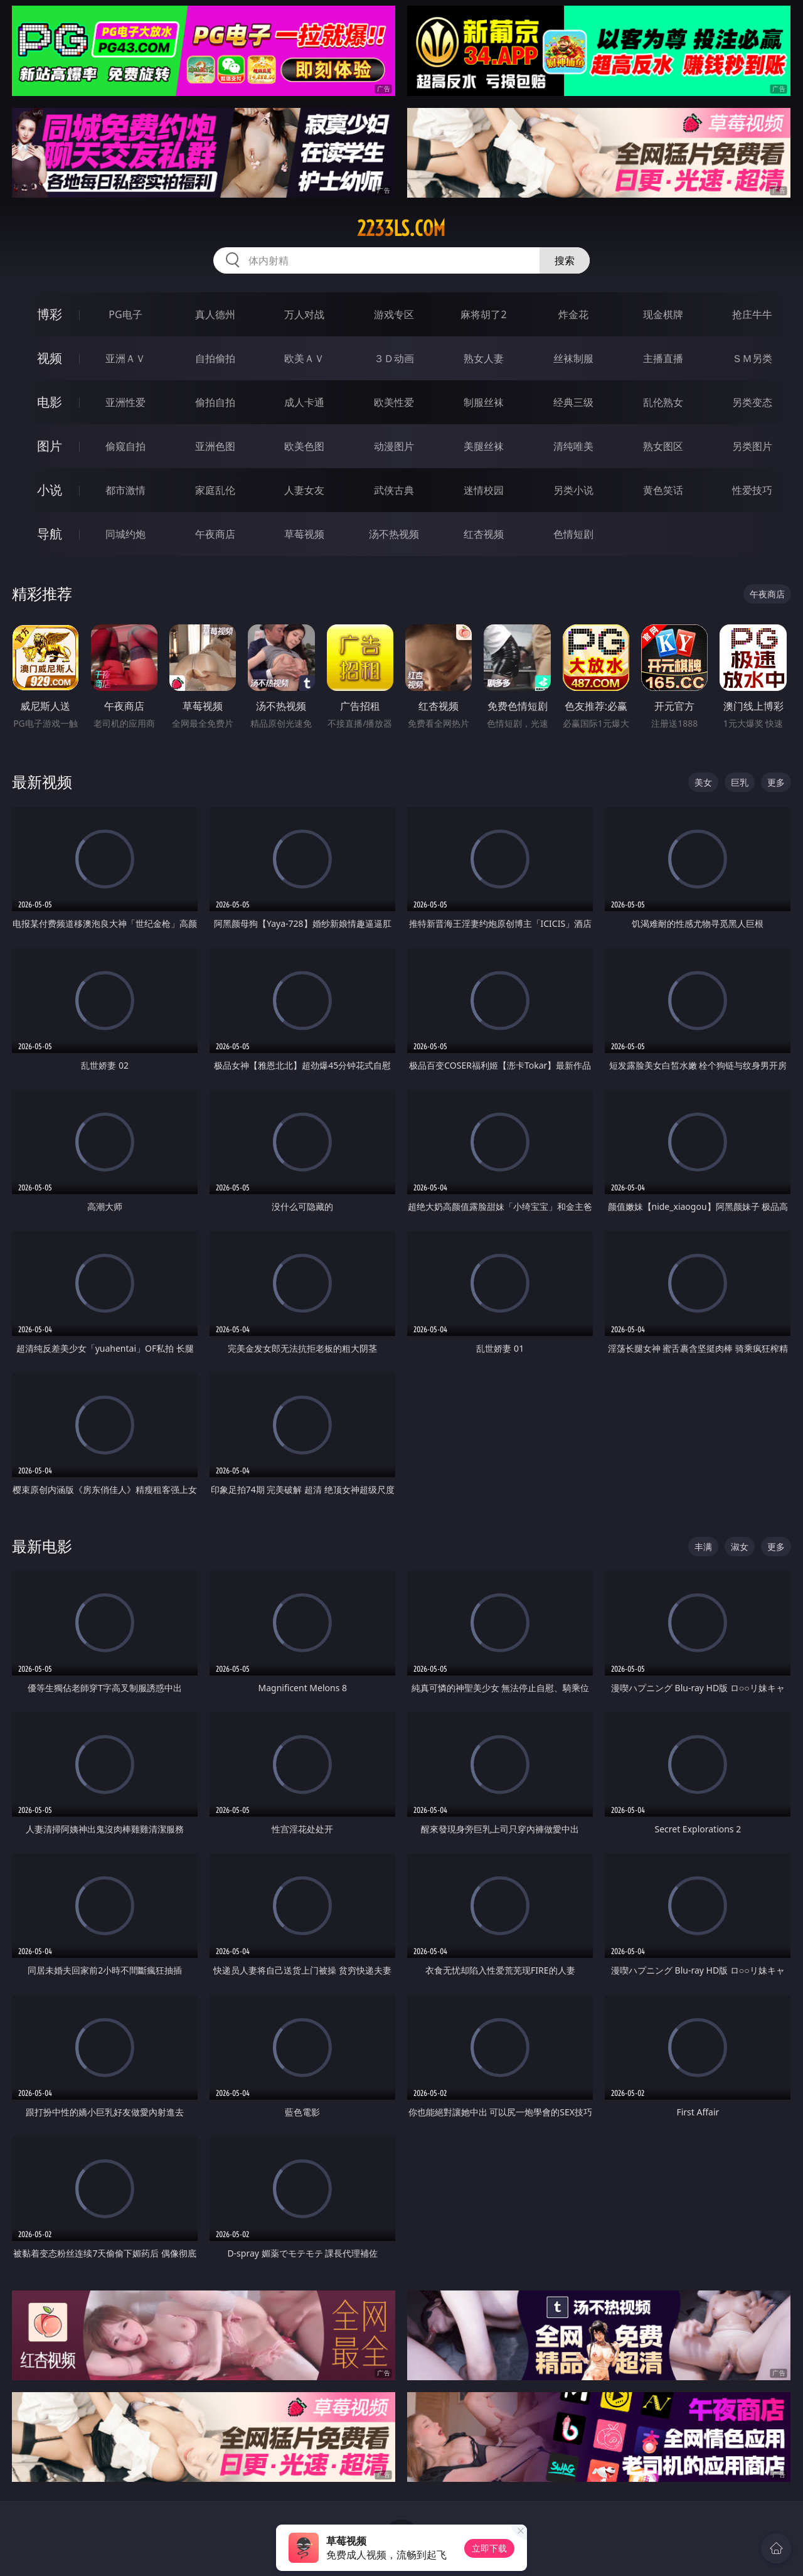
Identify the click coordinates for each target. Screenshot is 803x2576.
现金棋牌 (663, 314)
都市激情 (125, 490)
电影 (49, 401)
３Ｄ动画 (394, 358)
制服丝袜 (484, 402)
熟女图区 (663, 446)
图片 (49, 445)
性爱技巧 (752, 490)
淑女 (739, 1547)
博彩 (49, 314)
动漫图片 (394, 446)
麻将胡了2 (483, 314)
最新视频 (42, 781)
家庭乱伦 (215, 490)
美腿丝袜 (484, 446)
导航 (49, 533)
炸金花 (573, 314)
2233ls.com (401, 228)
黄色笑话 (663, 490)
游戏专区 (394, 314)
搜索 (565, 260)
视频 (49, 358)
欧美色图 (304, 446)
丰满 (703, 1547)
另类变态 (752, 402)
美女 (703, 782)
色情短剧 (573, 534)
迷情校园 (484, 490)
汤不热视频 (394, 534)
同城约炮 (125, 534)
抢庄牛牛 (752, 314)
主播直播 (663, 358)
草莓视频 (304, 534)
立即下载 (489, 2548)
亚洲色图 (215, 446)
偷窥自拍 (125, 446)
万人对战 (304, 314)
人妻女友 (304, 490)
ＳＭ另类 (752, 358)
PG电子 (125, 314)
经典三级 (573, 402)
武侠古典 (394, 490)
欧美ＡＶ (304, 358)
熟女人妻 (484, 358)
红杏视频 (484, 534)
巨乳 (739, 782)
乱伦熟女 (663, 402)
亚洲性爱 (125, 402)
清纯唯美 (573, 446)
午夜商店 (215, 534)
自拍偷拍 (215, 358)
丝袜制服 (573, 358)
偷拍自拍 (215, 402)
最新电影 (42, 1546)
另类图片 (752, 446)
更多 (776, 782)
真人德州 (215, 314)
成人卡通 (304, 402)
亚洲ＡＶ (125, 358)
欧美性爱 (394, 402)
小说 (49, 489)
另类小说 (573, 490)
